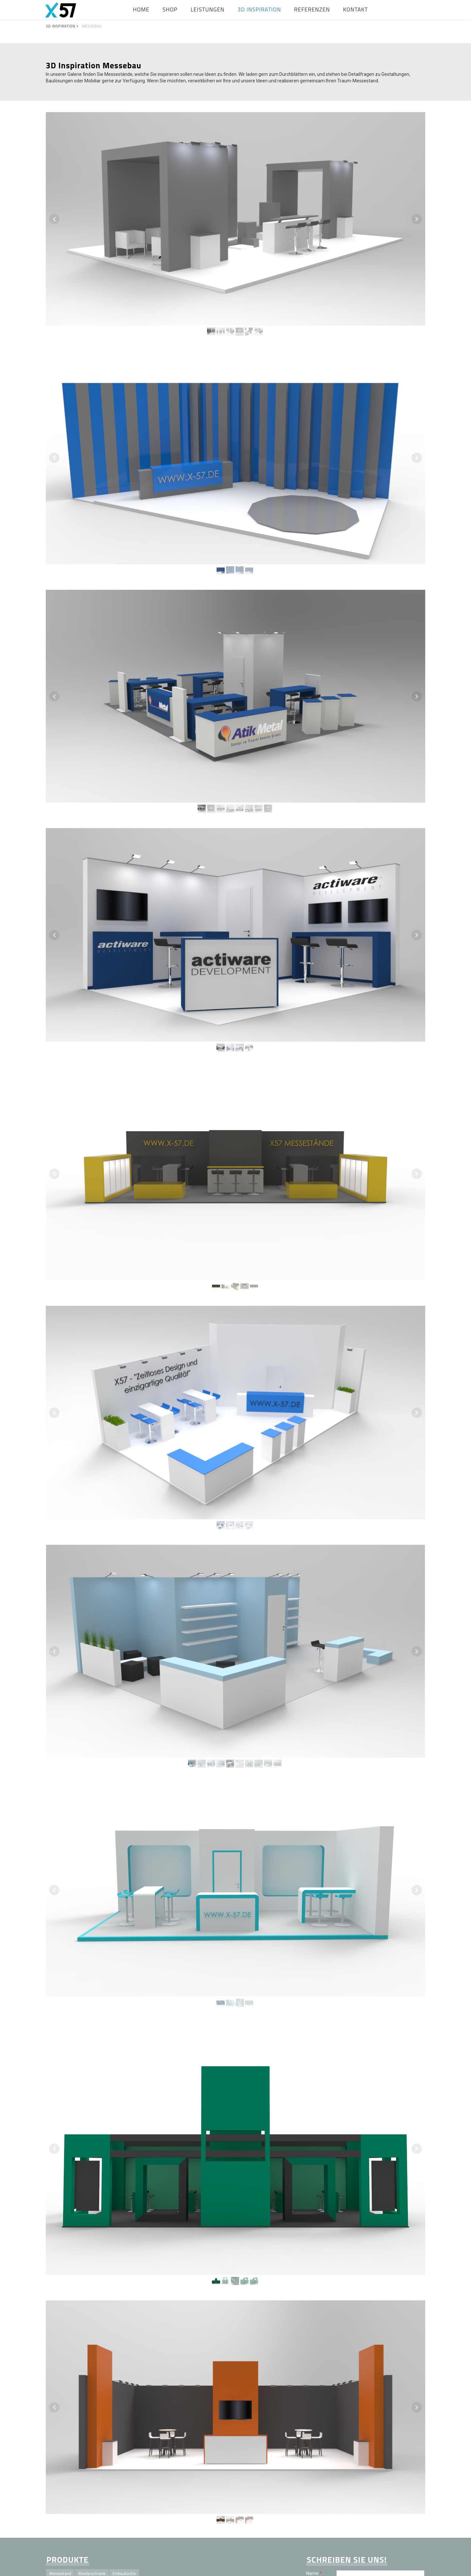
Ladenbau (58, 2470)
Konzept (56, 2501)
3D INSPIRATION (259, 9)
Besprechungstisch (66, 2449)
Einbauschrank (62, 2439)
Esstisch (128, 2480)
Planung (88, 2490)
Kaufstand (135, 2501)
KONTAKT (355, 9)
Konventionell (112, 2470)
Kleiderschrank (91, 2428)
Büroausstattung (121, 2449)
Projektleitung (91, 2459)
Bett (95, 2449)
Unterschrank (61, 2490)
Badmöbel (105, 2480)
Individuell (83, 2470)
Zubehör (56, 2511)
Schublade (81, 2511)
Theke (131, 2439)
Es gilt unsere (374, 2515)
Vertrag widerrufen (406, 2566)
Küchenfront (60, 2459)
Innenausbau (148, 2459)
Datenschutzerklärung (388, 2515)
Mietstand (109, 2501)
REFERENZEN (312, 9)
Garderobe (107, 2511)
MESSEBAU (92, 26)
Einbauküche (124, 2428)
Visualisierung (144, 2470)
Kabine (82, 2480)
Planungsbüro (143, 2490)
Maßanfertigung (138, 2511)
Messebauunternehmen (98, 2521)
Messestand (60, 2428)
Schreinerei (113, 2490)
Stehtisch (151, 2480)
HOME (141, 9)
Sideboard (92, 2439)
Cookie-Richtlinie (369, 2566)
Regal (113, 2439)
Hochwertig (59, 2521)
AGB (284, 2566)
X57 (89, 2501)
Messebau (120, 2459)
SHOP (170, 9)
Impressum (268, 2566)
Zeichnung (59, 2480)
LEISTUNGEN (208, 9)
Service (134, 2521)
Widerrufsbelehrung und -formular (321, 2566)
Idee (75, 2501)
